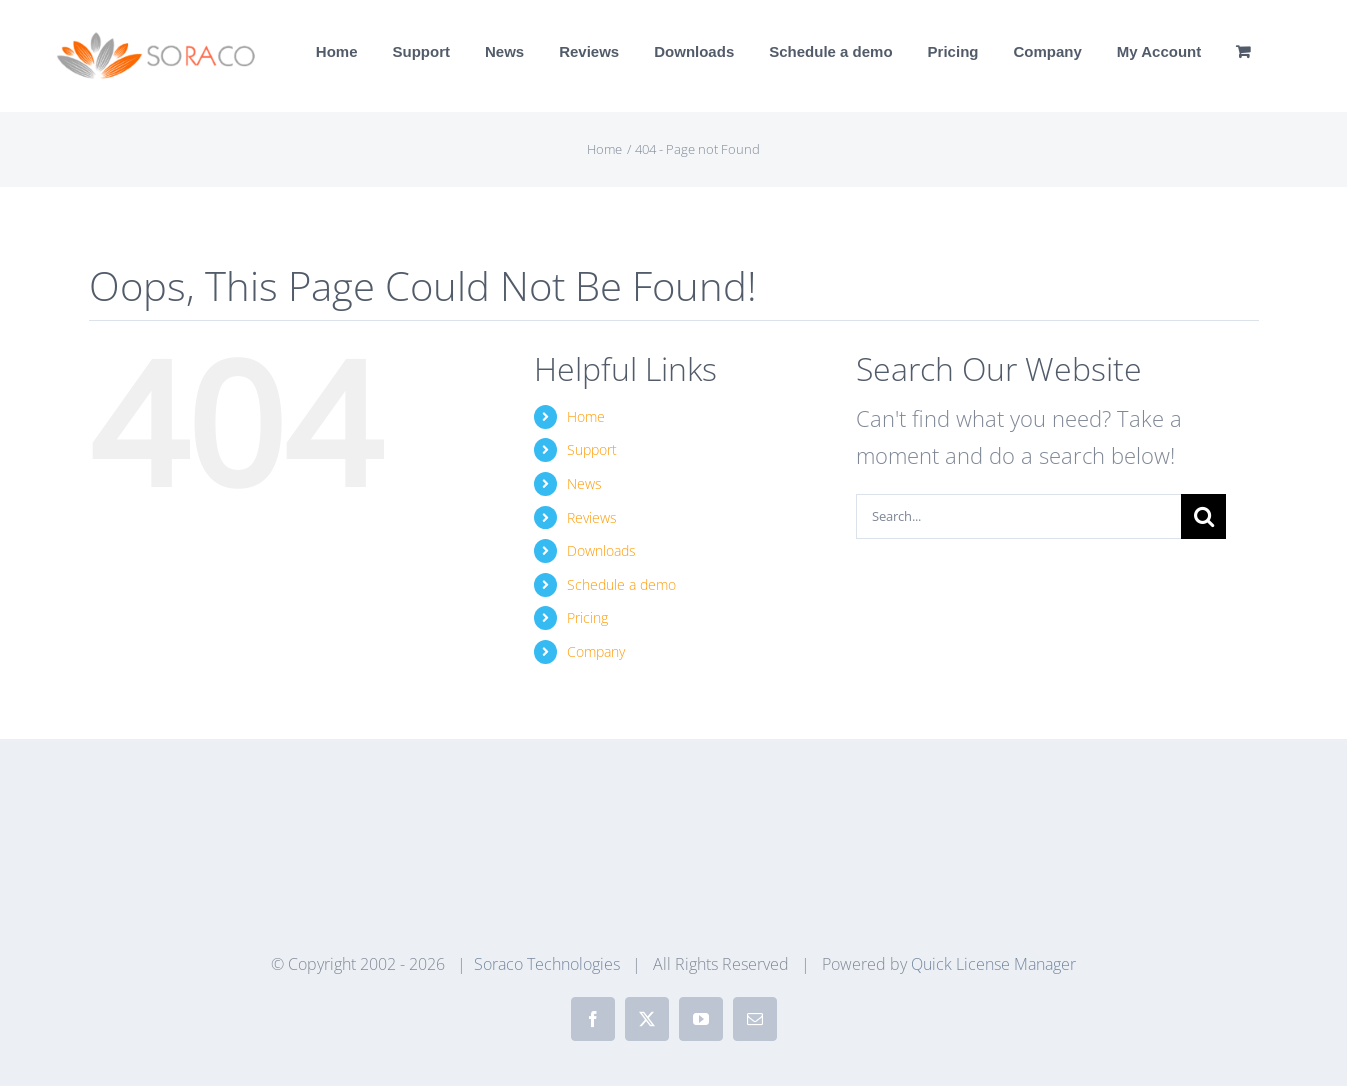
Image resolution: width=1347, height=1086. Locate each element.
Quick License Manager (993, 964)
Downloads (601, 550)
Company (596, 651)
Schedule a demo (621, 584)
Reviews (592, 517)
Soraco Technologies (547, 964)
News (584, 483)
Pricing (587, 617)
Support (592, 449)
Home (586, 416)
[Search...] (1018, 516)
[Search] (1203, 516)
